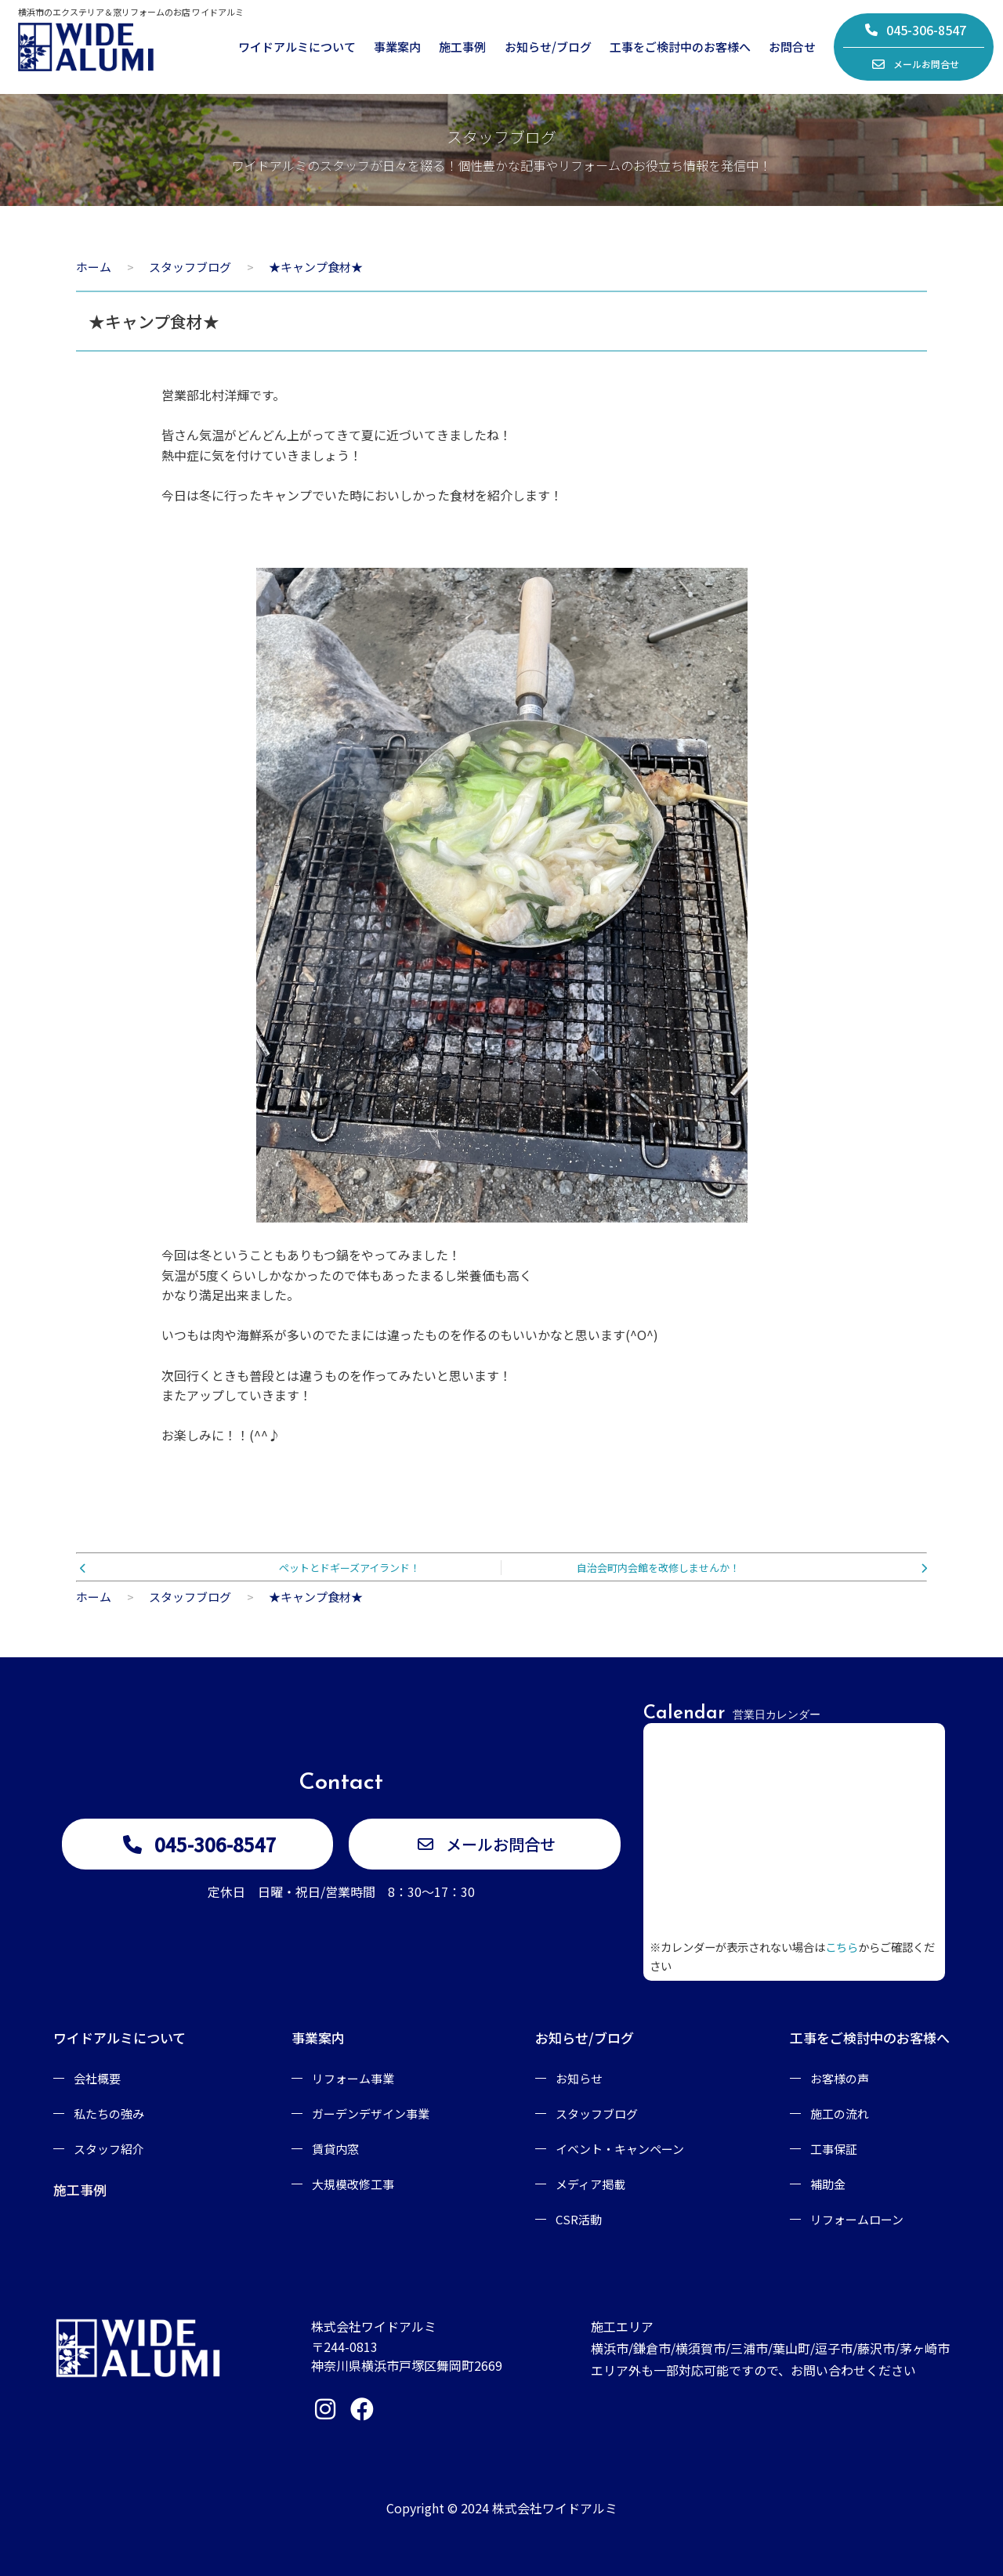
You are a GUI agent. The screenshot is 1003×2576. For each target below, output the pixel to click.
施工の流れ (839, 2113)
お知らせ (579, 2078)
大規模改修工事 (353, 2184)
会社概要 (97, 2078)
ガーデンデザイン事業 (370, 2113)
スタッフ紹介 (109, 2149)
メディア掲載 (590, 2184)
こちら (841, 1946)
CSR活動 (579, 2219)
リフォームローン (856, 2219)
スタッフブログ (597, 2113)
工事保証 (833, 2149)
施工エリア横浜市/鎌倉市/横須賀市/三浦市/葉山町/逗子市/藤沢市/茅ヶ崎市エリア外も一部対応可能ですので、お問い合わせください (770, 2348)
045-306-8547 (915, 29)
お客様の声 (839, 2078)
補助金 (827, 2184)
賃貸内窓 (335, 2149)
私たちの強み (109, 2113)
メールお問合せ (915, 63)
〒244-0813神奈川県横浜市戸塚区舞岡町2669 (406, 2356)
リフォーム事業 (353, 2078)
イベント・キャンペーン (620, 2149)
